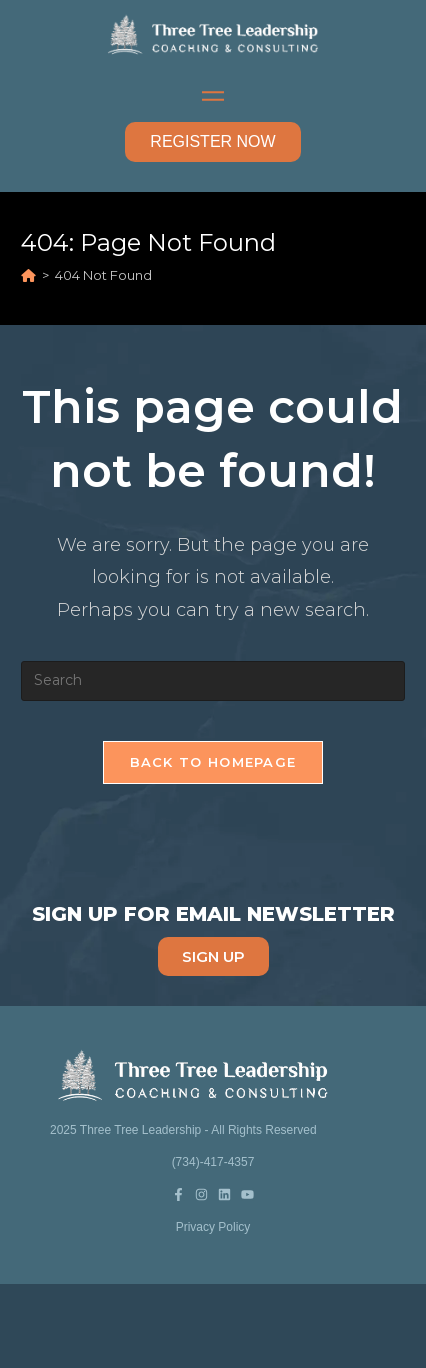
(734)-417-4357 (213, 1162)
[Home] (28, 275)
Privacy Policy (213, 1227)
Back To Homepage (213, 762)
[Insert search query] (212, 681)
